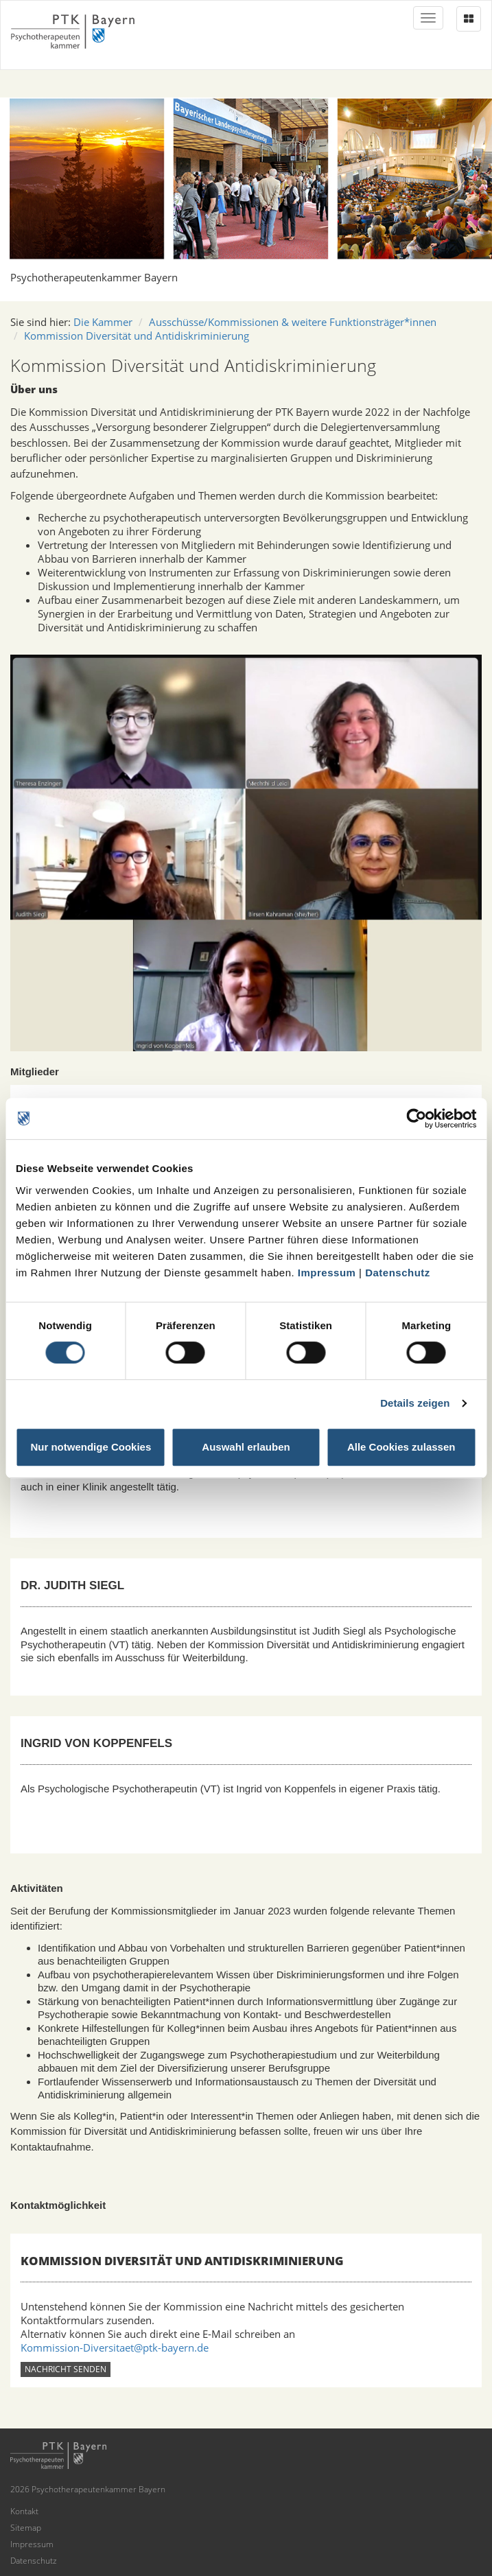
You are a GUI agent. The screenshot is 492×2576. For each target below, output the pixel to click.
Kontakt (24, 2511)
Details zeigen (414, 1403)
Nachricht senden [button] (65, 2369)
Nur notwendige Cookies (90, 1447)
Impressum (327, 1272)
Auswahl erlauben (246, 1447)
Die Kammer (102, 322)
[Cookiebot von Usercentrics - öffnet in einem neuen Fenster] (416, 1118)
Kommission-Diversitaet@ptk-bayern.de (115, 2347)
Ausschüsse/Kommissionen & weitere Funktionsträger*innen (292, 322)
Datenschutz (397, 1272)
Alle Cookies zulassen (401, 1447)
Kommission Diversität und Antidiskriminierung (136, 335)
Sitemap (25, 2527)
